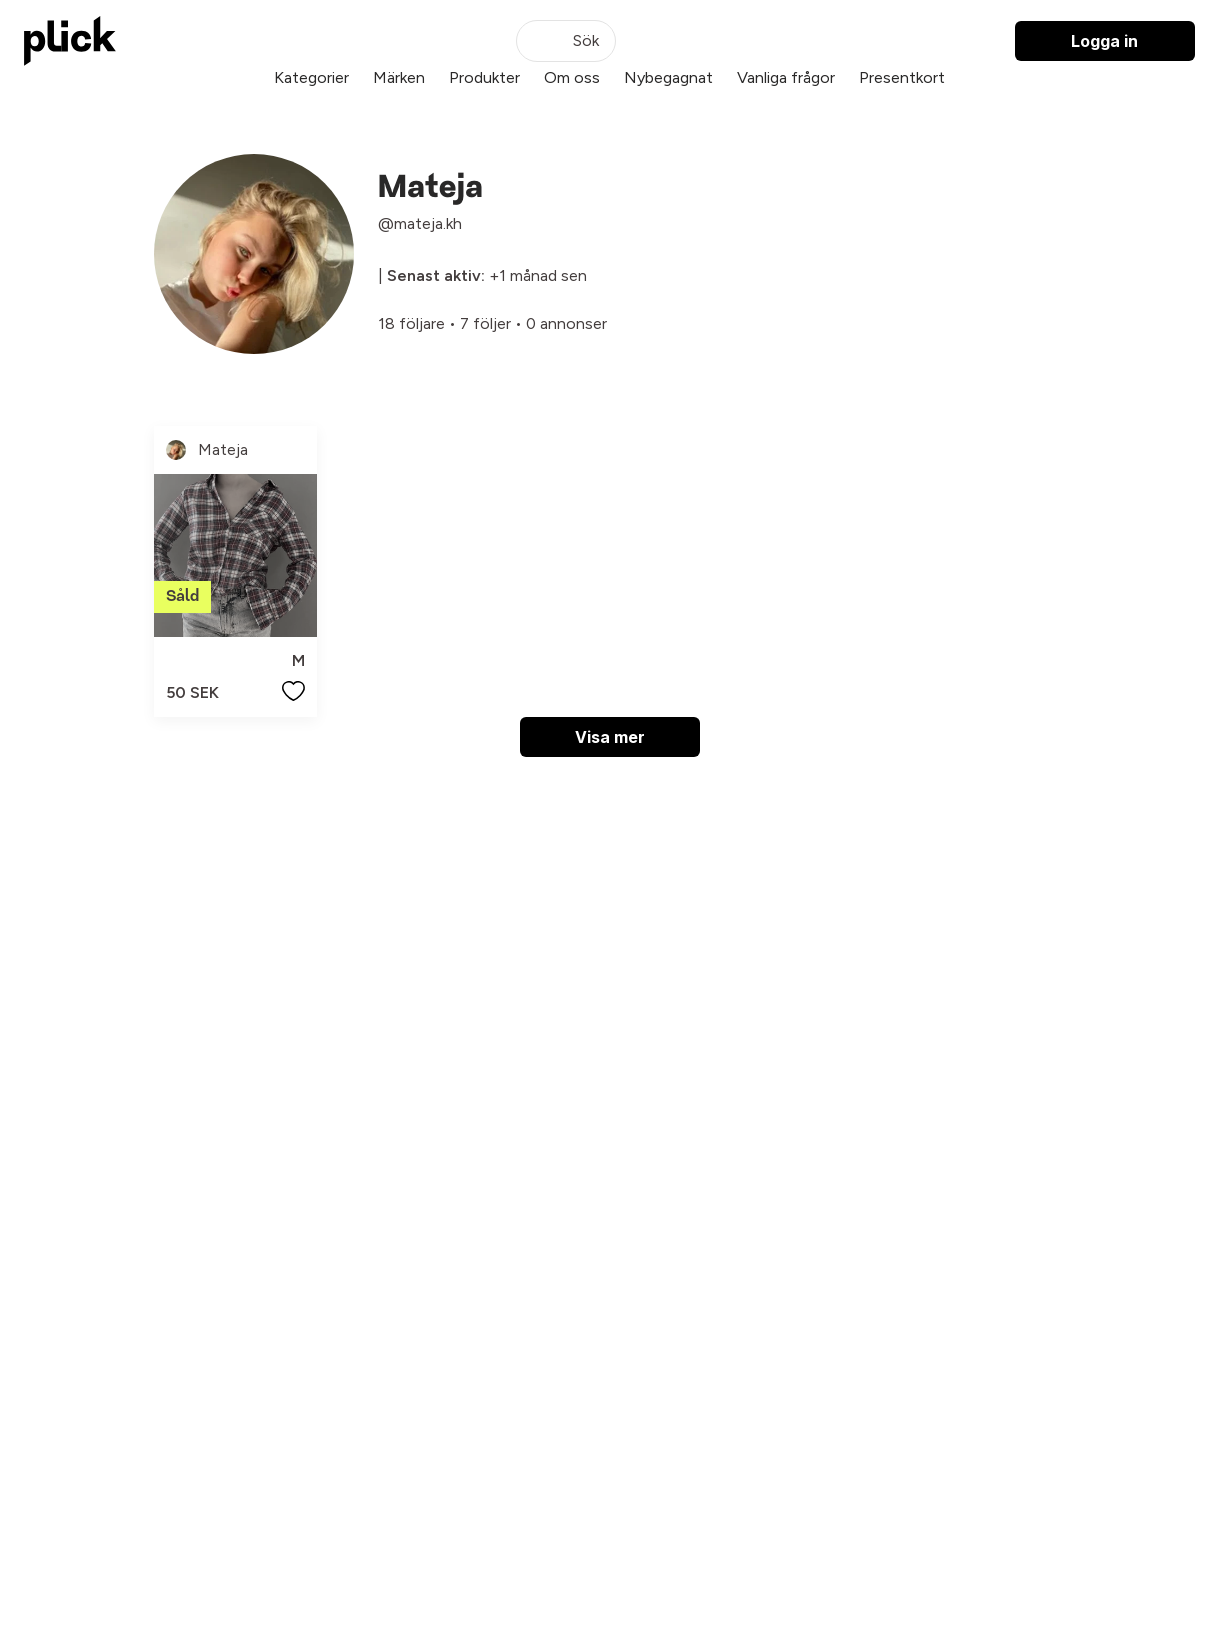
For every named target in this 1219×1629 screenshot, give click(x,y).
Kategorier (311, 77)
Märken (399, 77)
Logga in (1104, 41)
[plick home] (70, 41)
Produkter (484, 77)
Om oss (572, 77)
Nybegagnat (668, 77)
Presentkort (902, 77)
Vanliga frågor (786, 77)
